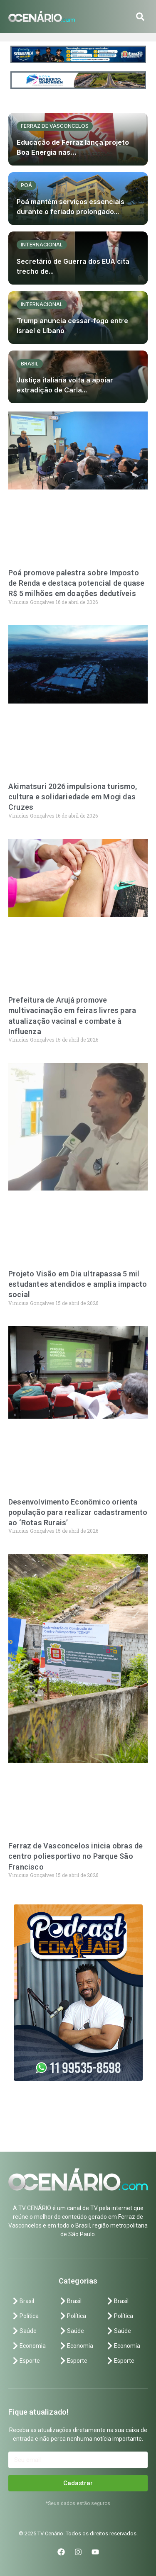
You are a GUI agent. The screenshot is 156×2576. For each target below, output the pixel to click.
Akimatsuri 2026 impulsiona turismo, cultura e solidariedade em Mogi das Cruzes (72, 796)
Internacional (42, 244)
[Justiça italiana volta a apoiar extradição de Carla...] (78, 377)
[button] (140, 16)
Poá (26, 185)
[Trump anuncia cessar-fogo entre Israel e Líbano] (78, 317)
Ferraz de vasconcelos (55, 126)
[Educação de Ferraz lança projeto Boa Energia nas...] (78, 139)
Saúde (24, 2331)
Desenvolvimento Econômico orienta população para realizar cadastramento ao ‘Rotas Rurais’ (77, 1512)
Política (25, 2316)
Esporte (25, 2361)
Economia (28, 2346)
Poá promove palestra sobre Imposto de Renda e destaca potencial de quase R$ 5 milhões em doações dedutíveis (76, 583)
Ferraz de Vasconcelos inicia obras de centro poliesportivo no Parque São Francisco (75, 1856)
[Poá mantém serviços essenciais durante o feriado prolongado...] (78, 198)
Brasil (30, 363)
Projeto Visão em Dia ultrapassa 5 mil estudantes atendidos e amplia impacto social (77, 1284)
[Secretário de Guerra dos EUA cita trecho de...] (78, 257)
